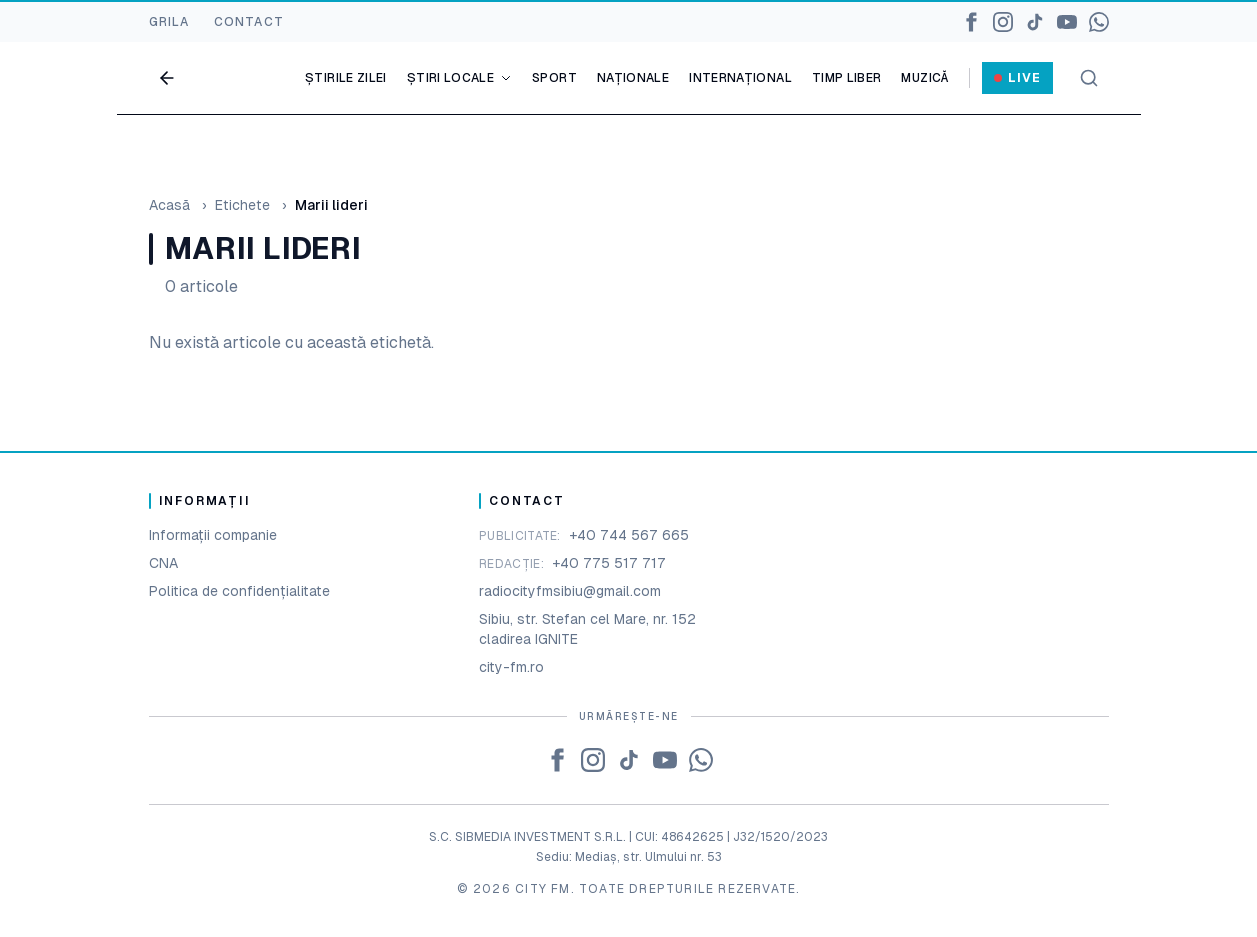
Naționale (633, 78)
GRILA (169, 22)
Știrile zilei (346, 78)
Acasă (169, 205)
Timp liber (847, 78)
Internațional (740, 78)
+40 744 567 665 (629, 535)
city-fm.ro (511, 667)
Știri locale (459, 78)
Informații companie (213, 535)
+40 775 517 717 (609, 563)
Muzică (924, 78)
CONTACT (249, 22)
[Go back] (167, 78)
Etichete (242, 205)
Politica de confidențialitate (239, 591)
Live (1017, 78)
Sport (554, 78)
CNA (163, 563)
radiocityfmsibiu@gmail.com (570, 591)
